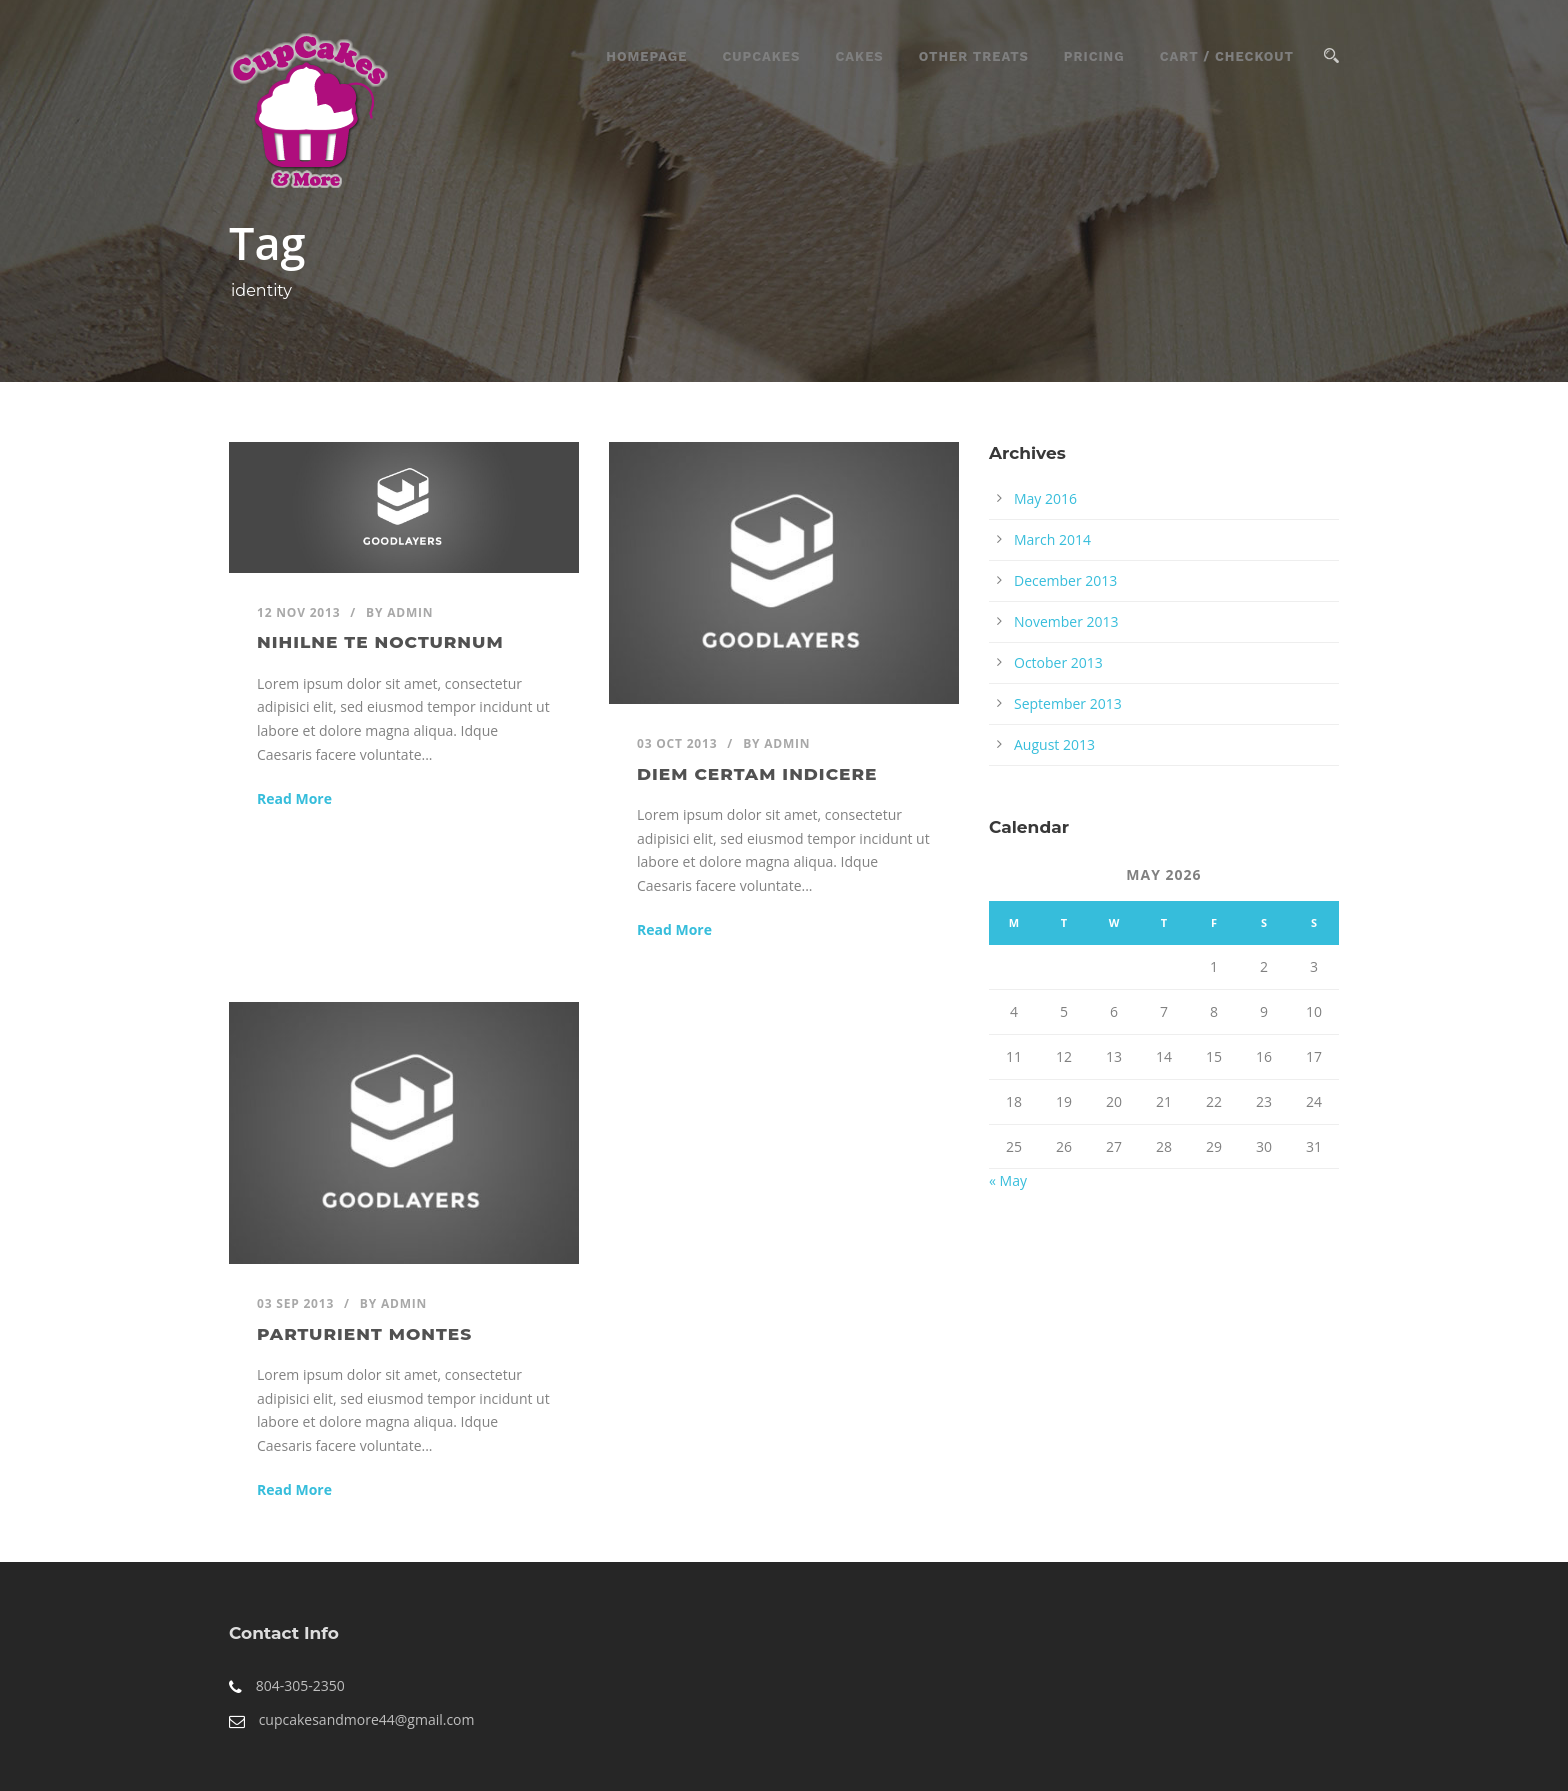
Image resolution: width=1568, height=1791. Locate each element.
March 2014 (1052, 539)
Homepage (646, 56)
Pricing (1094, 56)
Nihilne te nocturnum (380, 642)
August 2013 (1054, 744)
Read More (294, 798)
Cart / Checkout (1227, 56)
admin (410, 612)
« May (1008, 1180)
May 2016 (1045, 498)
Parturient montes (364, 1334)
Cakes (859, 56)
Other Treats (974, 56)
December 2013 (1065, 580)
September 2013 (1068, 703)
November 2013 (1066, 621)
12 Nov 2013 (298, 612)
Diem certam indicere (757, 774)
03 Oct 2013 (677, 743)
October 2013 (1058, 662)
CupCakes (761, 56)
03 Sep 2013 (295, 1303)
